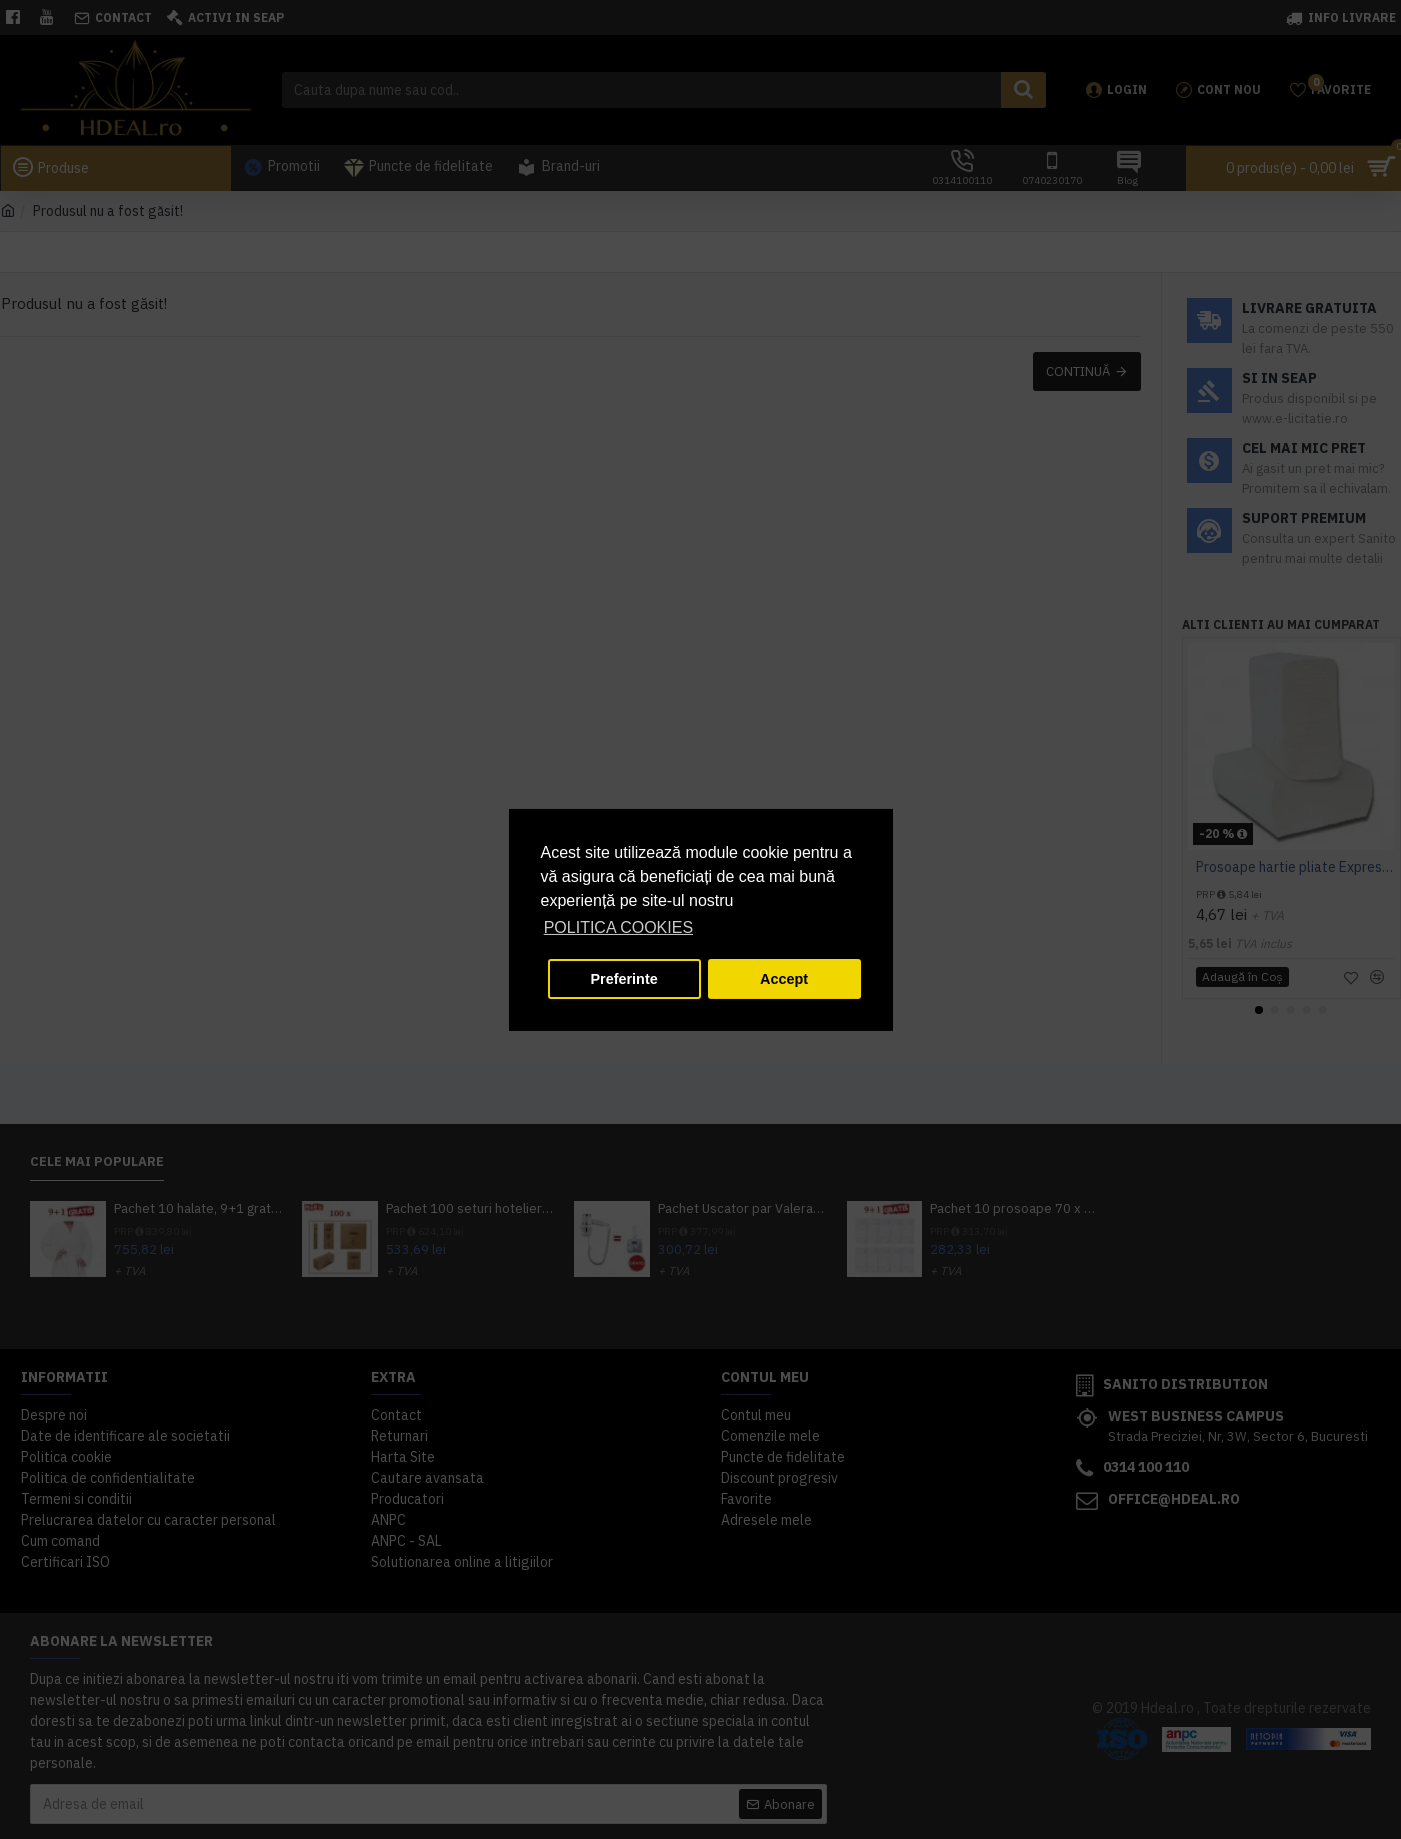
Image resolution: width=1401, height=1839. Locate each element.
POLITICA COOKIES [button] (618, 927)
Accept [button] (784, 979)
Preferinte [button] (624, 979)
